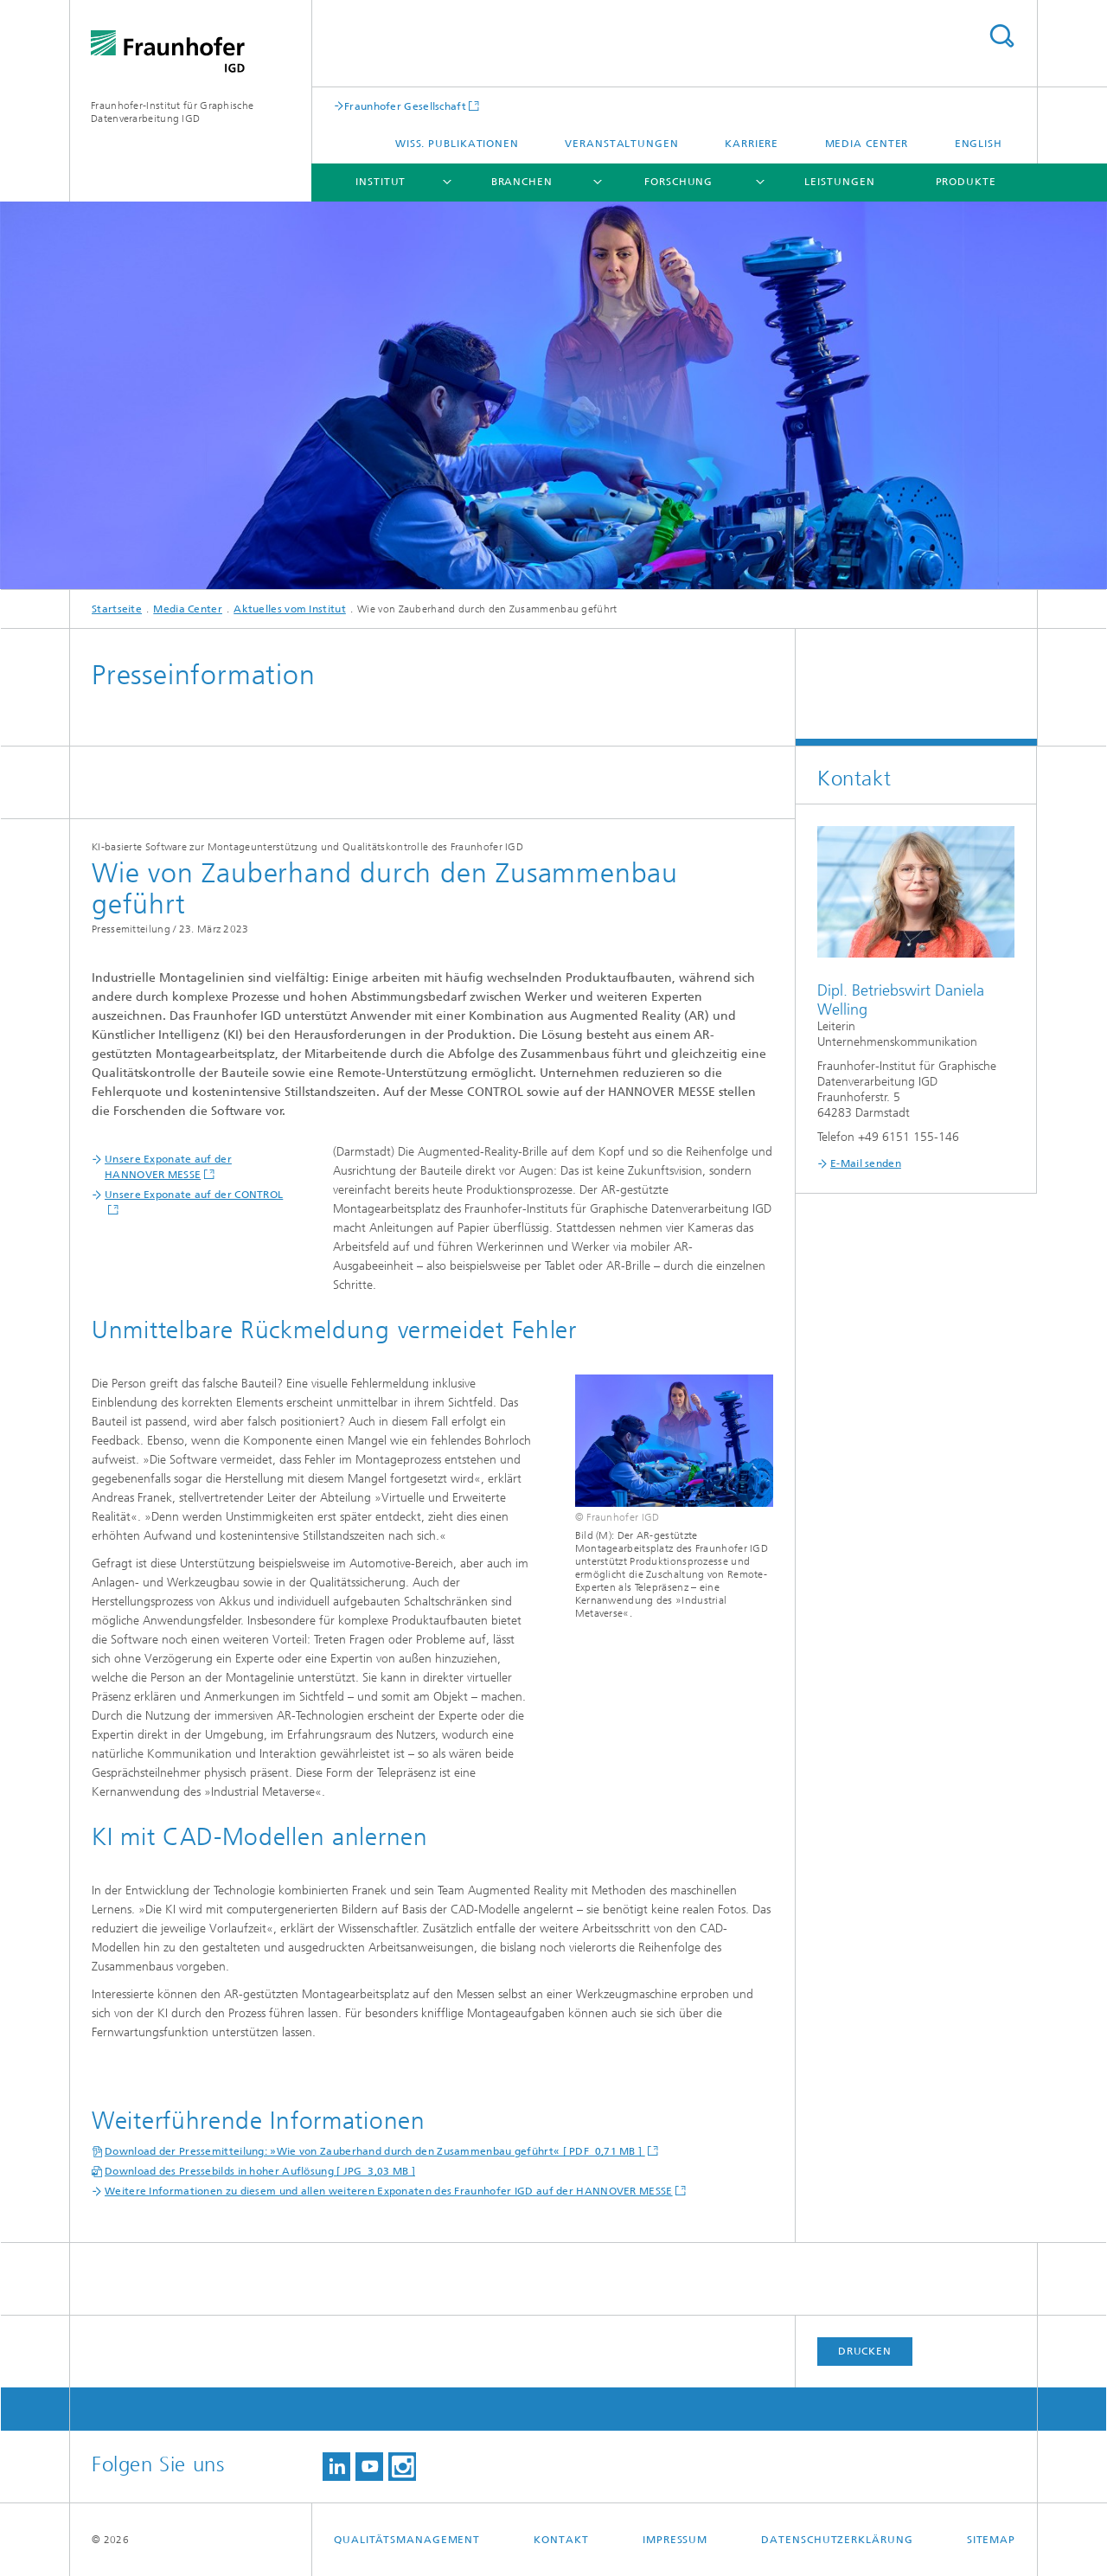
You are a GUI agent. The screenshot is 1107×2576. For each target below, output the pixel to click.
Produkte (966, 182)
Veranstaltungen (622, 144)
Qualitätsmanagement (407, 2540)
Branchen (522, 182)
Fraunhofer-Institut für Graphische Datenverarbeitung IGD (172, 112)
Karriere (751, 144)
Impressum (675, 2540)
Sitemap (991, 2540)
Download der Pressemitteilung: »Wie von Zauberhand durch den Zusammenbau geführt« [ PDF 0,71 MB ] (375, 2151)
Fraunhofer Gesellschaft (405, 106)
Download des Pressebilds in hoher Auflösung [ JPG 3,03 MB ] (260, 2171)
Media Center (867, 144)
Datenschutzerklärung (836, 2540)
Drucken (865, 2351)
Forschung (678, 182)
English (978, 144)
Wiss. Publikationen (457, 144)
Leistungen (839, 182)
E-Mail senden (865, 1163)
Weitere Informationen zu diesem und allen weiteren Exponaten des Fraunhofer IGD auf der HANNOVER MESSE (389, 2191)
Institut (380, 182)
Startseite (117, 609)
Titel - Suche (1001, 36)
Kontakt (561, 2540)
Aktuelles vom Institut (290, 609)
